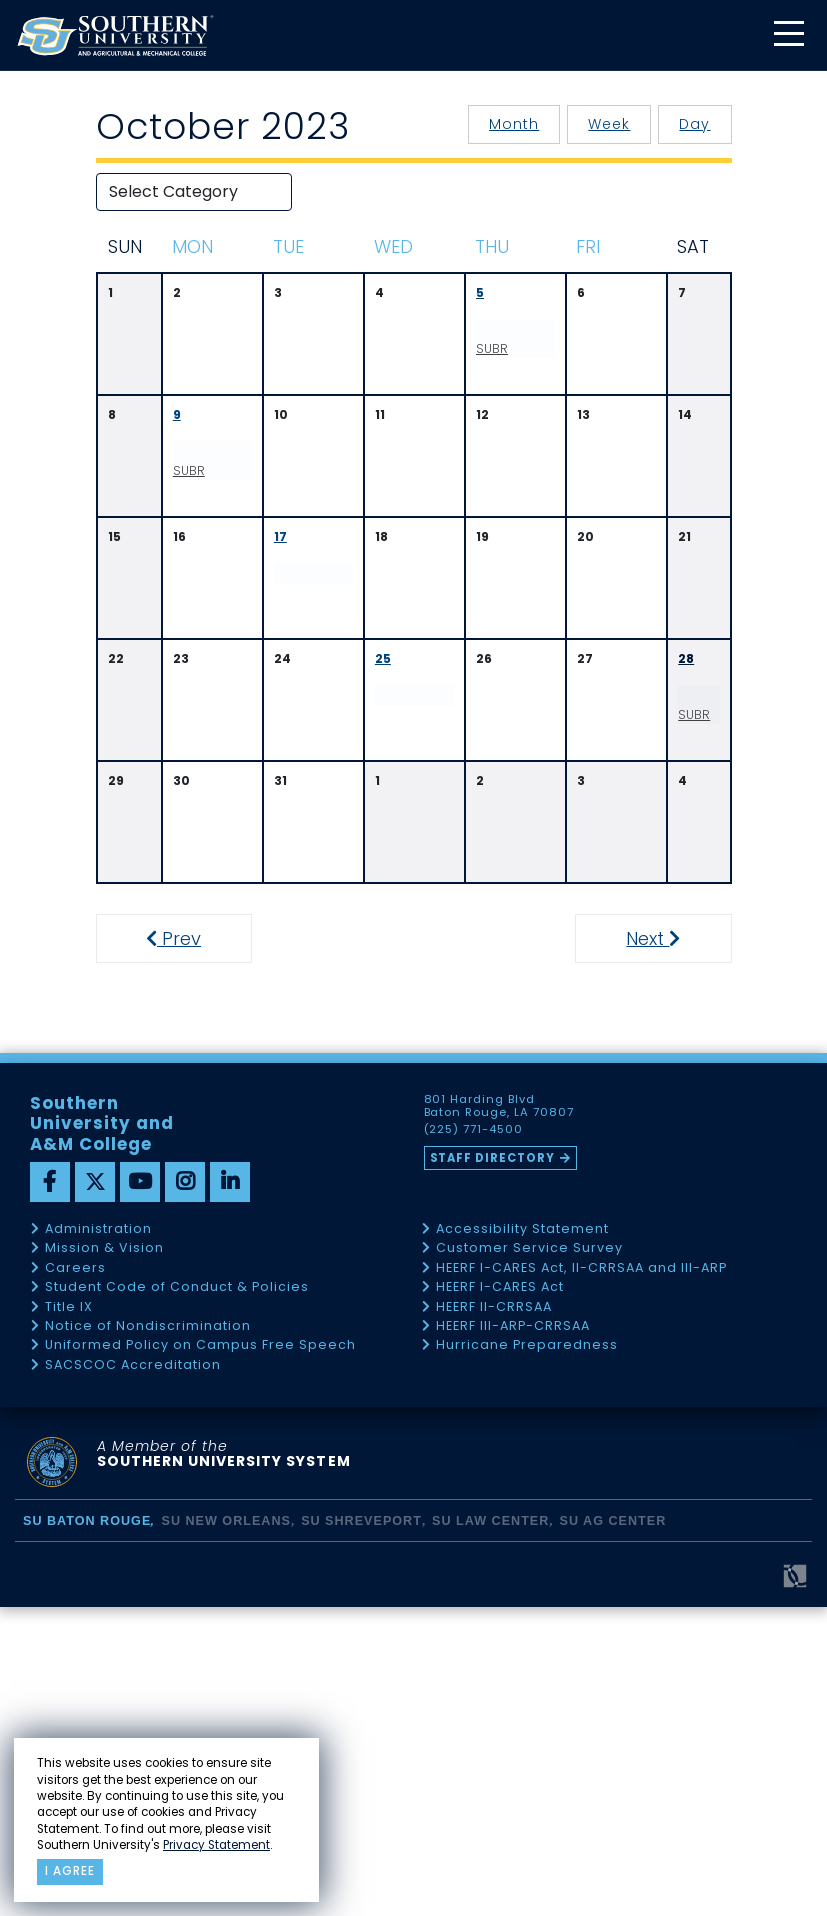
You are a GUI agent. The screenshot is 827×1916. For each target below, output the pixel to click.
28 (686, 710)
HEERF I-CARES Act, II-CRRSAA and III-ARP (581, 1576)
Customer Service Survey (529, 1557)
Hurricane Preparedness (527, 1654)
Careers (75, 1576)
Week (609, 124)
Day (694, 124)
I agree (70, 1871)
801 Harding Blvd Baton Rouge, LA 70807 (499, 1415)
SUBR (509, 359)
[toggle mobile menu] (788, 35)
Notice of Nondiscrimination (148, 1634)
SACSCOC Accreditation (133, 1673)
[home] (115, 35)
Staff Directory (493, 1466)
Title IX (69, 1615)
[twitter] (95, 1490)
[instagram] (185, 1490)
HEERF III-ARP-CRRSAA (513, 1634)
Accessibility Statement (522, 1537)
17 (280, 588)
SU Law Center (490, 1830)
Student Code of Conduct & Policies (177, 1596)
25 (383, 710)
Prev (179, 1247)
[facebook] (50, 1490)
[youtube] (140, 1490)
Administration (98, 1537)
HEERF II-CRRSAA (494, 1615)
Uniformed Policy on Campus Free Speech (200, 1654)
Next (676, 1247)
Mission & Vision (104, 1557)
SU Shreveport (361, 1830)
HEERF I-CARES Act (500, 1596)
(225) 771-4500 (474, 1439)
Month (514, 124)
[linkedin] (230, 1490)
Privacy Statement (216, 1845)
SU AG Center (613, 1830)
